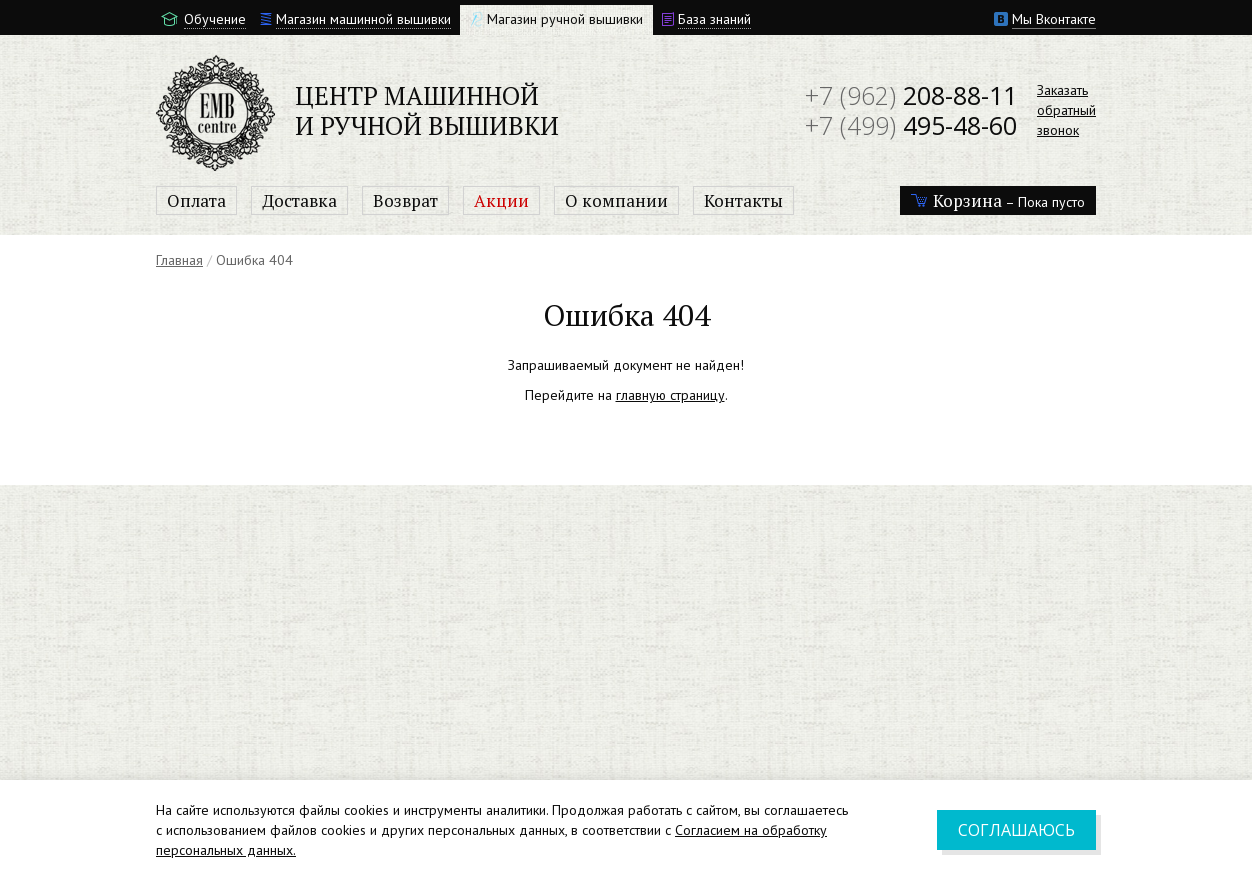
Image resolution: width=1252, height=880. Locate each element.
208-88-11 (911, 95)
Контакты (743, 200)
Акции (501, 200)
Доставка (299, 200)
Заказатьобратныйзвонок (1066, 110)
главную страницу (670, 395)
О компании (616, 200)
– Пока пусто (998, 200)
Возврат (405, 200)
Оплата (196, 200)
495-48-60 (911, 125)
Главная (179, 260)
